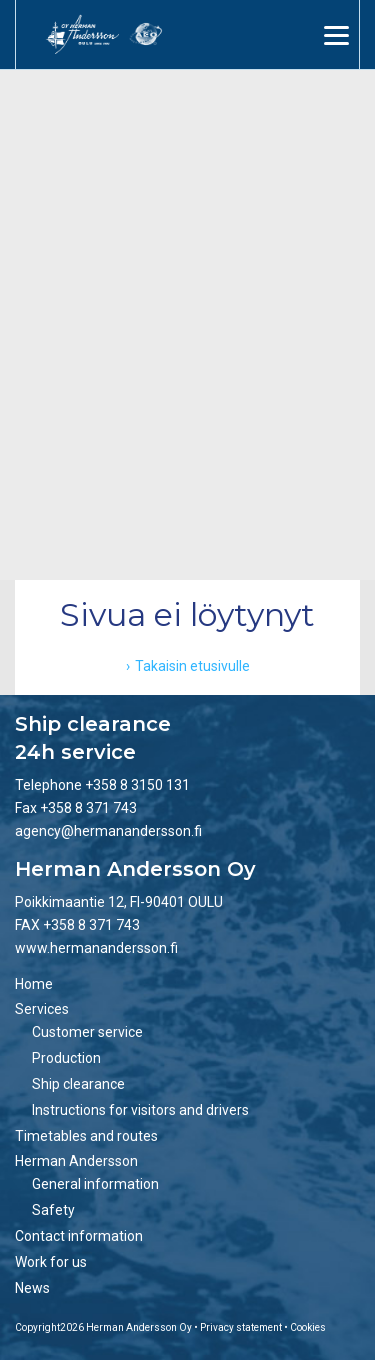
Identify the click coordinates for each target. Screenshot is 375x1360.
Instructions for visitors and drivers (140, 1110)
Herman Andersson (76, 1161)
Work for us (51, 1262)
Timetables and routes (86, 1136)
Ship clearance (78, 1084)
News (32, 1288)
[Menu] (336, 35)
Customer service (87, 1032)
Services (42, 1009)
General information (95, 1184)
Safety (53, 1210)
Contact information (79, 1236)
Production (66, 1058)
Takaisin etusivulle (192, 666)
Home (34, 984)
